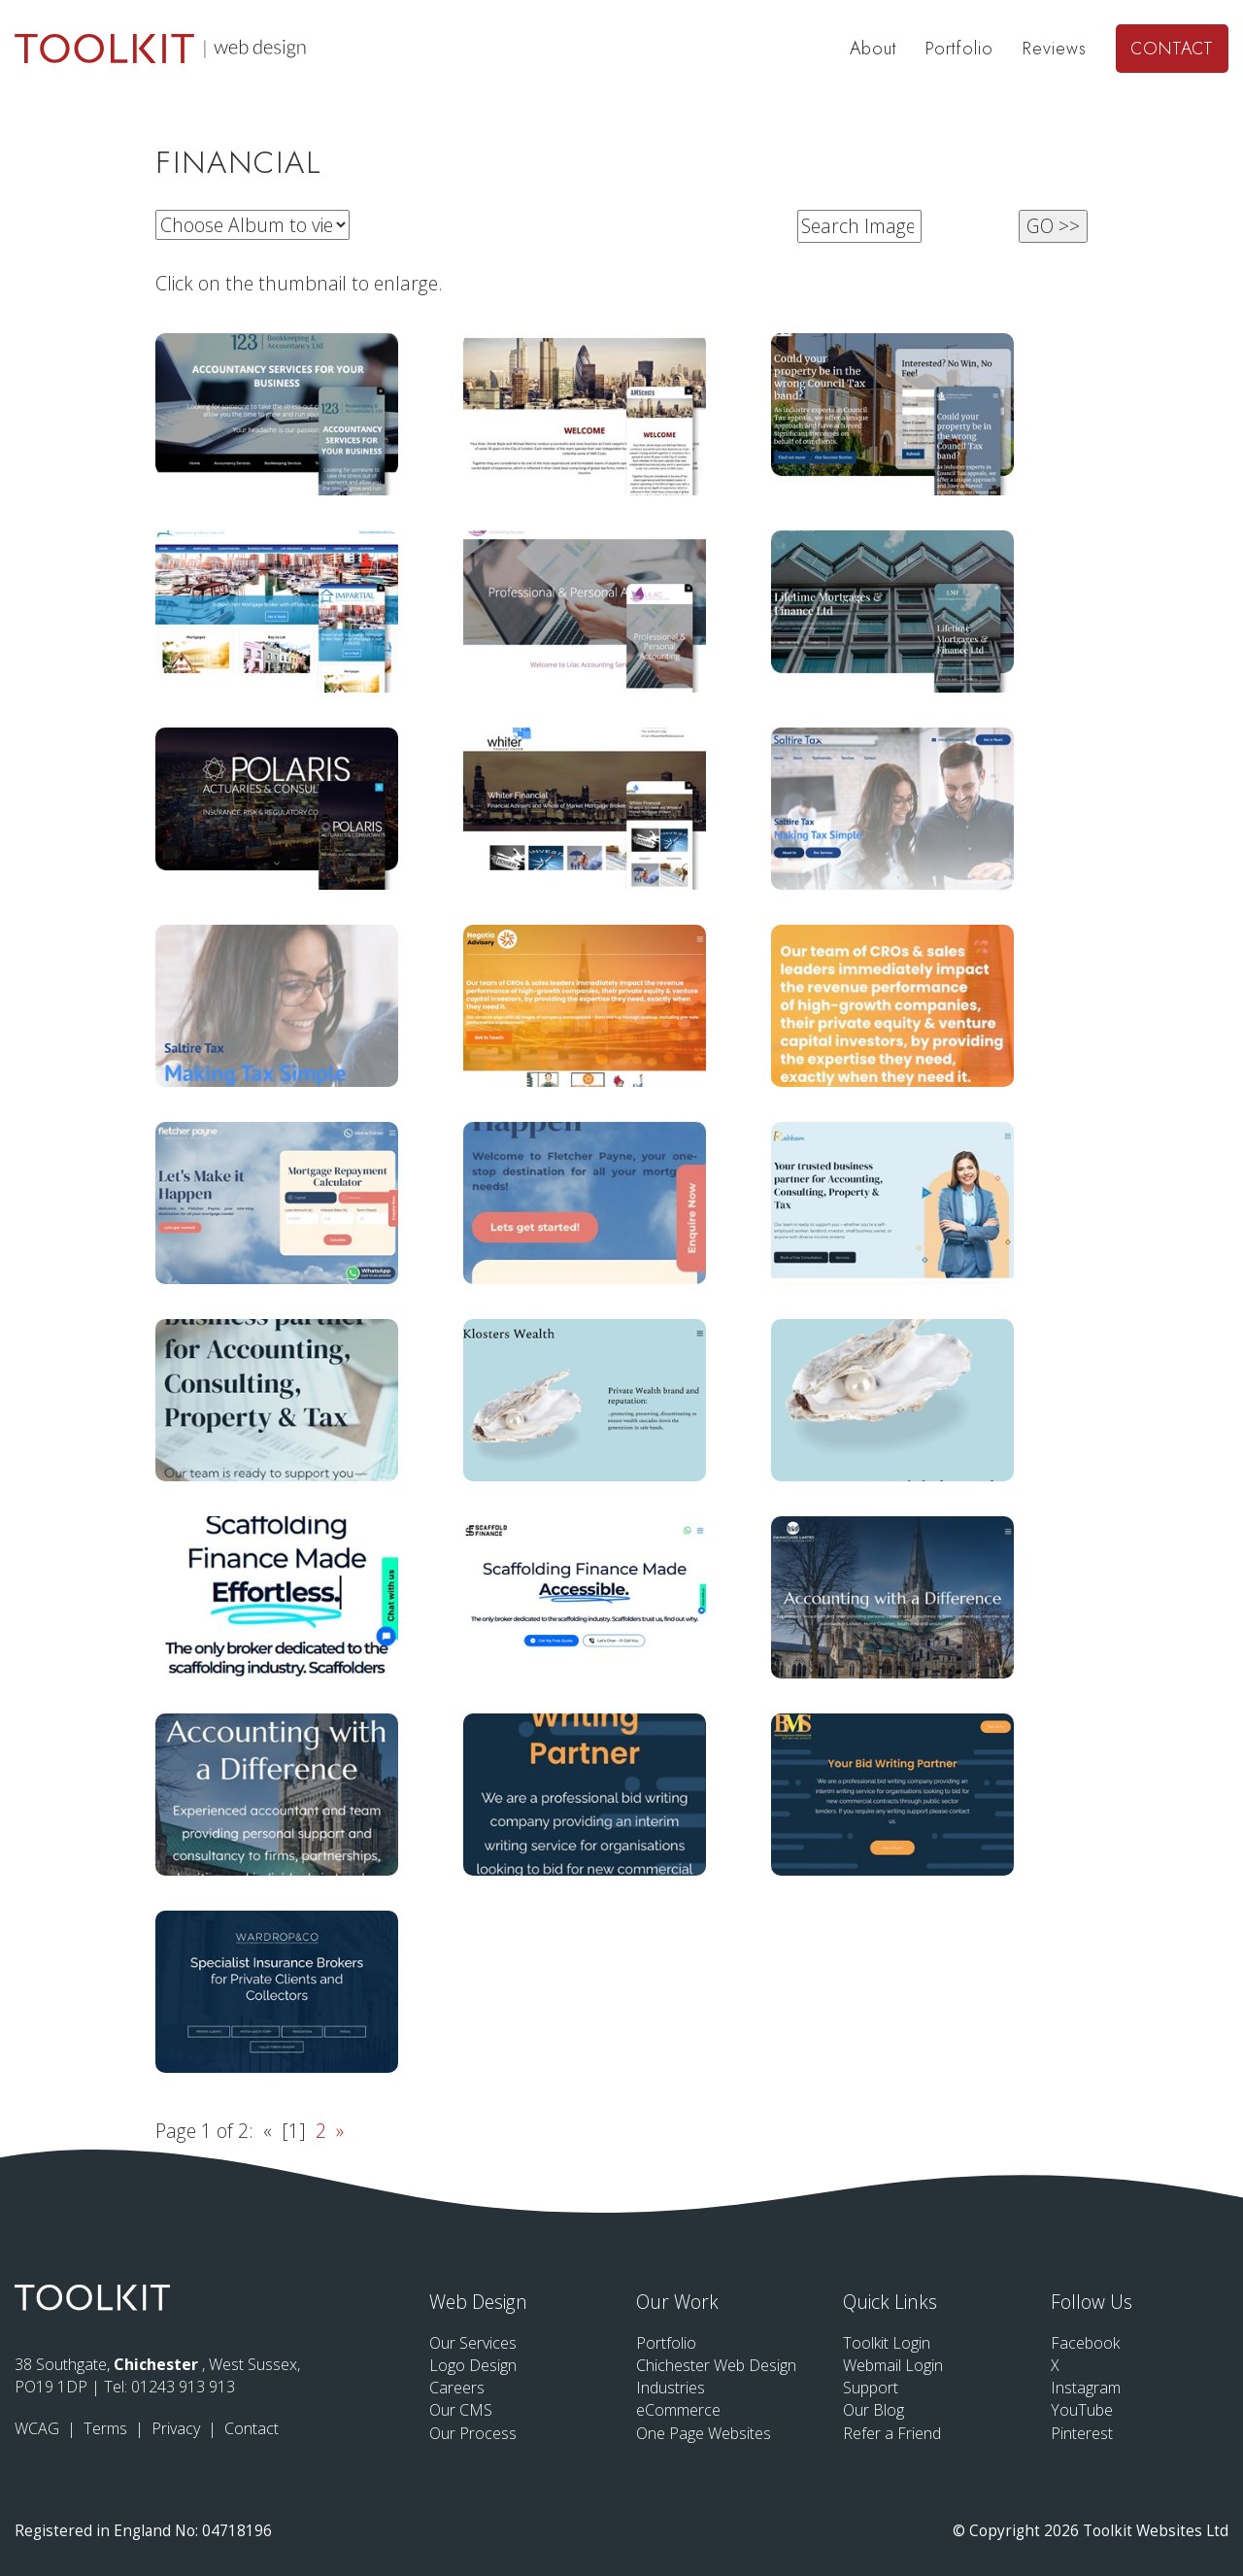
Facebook (1085, 2343)
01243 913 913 (183, 2386)
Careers (457, 2387)
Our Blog (873, 2410)
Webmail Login (893, 2365)
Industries (670, 2387)
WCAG (39, 2428)
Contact (1172, 48)
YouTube (1082, 2410)
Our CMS (460, 2410)
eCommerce (678, 2410)
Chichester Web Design (716, 2365)
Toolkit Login (886, 2343)
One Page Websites (703, 2433)
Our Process (473, 2433)
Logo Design (473, 2365)
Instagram (1086, 2387)
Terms (107, 2428)
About (873, 48)
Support (870, 2387)
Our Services (473, 2343)
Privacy (177, 2428)
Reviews (1055, 48)
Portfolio (959, 48)
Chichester (158, 2364)
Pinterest (1082, 2433)
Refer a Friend (892, 2433)
